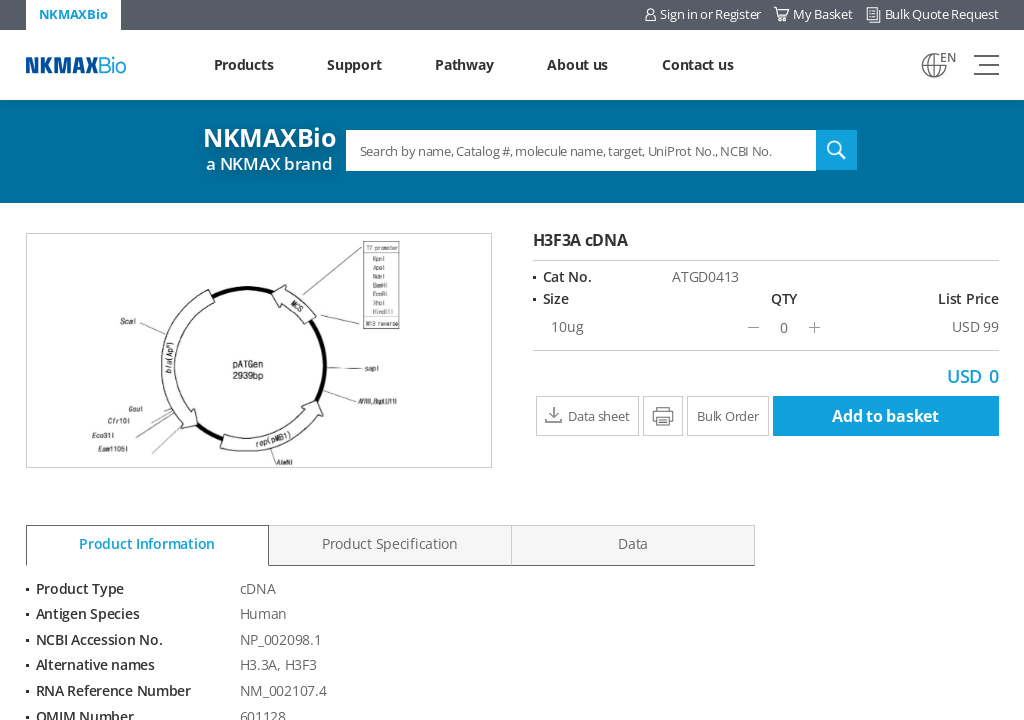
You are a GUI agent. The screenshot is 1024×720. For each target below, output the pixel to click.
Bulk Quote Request (942, 14)
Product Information (147, 543)
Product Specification (390, 543)
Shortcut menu (0, 0)
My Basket (822, 14)
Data (633, 543)
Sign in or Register (710, 14)
